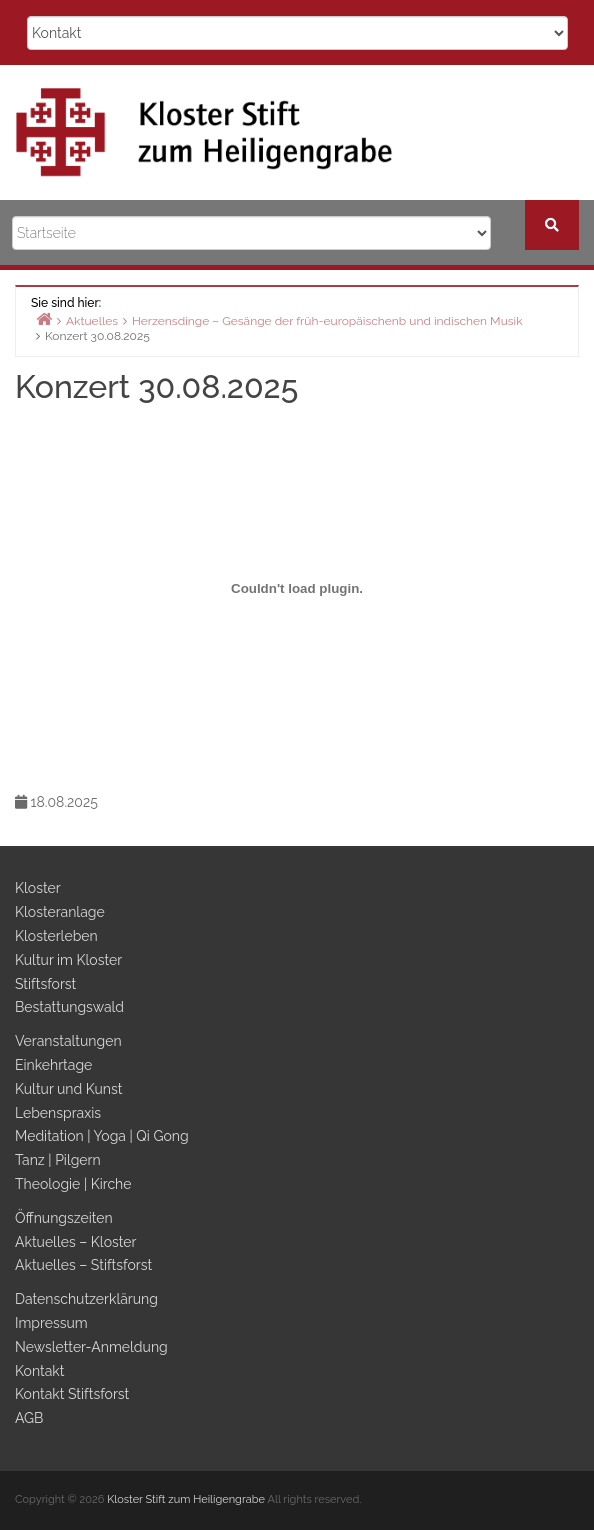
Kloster (37, 888)
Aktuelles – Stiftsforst (83, 1265)
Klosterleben (56, 936)
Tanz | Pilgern (58, 1160)
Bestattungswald (69, 1007)
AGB (29, 1418)
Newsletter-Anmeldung (91, 1347)
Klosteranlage (60, 912)
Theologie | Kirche (73, 1184)
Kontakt (39, 1371)
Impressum (51, 1323)
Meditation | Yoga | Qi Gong (102, 1136)
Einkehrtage (53, 1065)
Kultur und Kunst (68, 1089)
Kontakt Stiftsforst (72, 1394)
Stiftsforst (45, 984)
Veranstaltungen (68, 1041)
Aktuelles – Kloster (75, 1242)
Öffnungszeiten (64, 1218)
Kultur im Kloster (68, 960)
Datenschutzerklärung (86, 1299)
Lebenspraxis (58, 1113)
